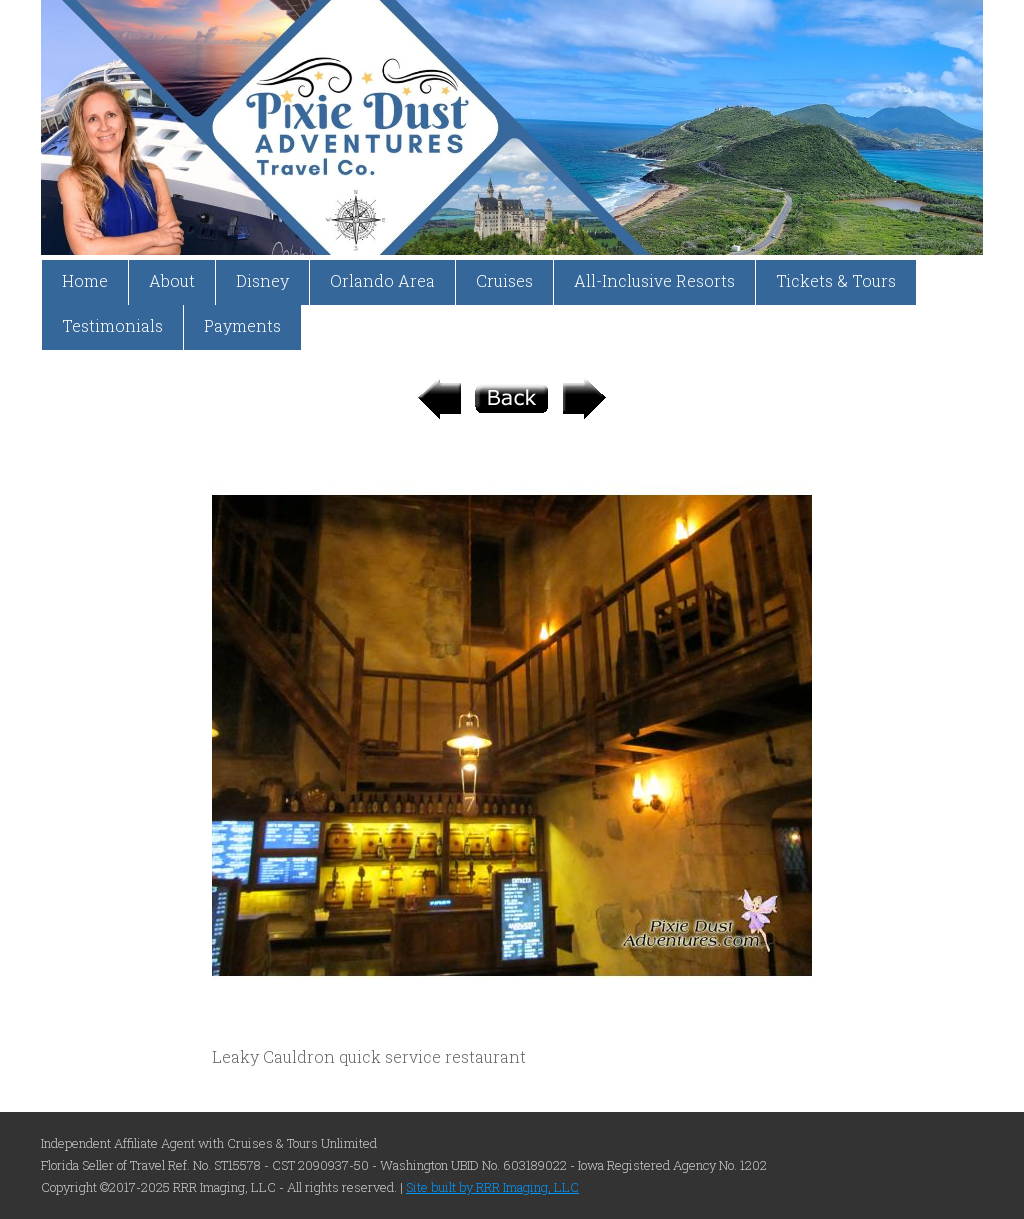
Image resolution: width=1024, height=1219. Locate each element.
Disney (262, 280)
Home (85, 280)
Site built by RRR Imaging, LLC (492, 1187)
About (172, 280)
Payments (242, 325)
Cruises (504, 280)
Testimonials (112, 325)
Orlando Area (382, 280)
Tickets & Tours (836, 280)
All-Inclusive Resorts (654, 280)
